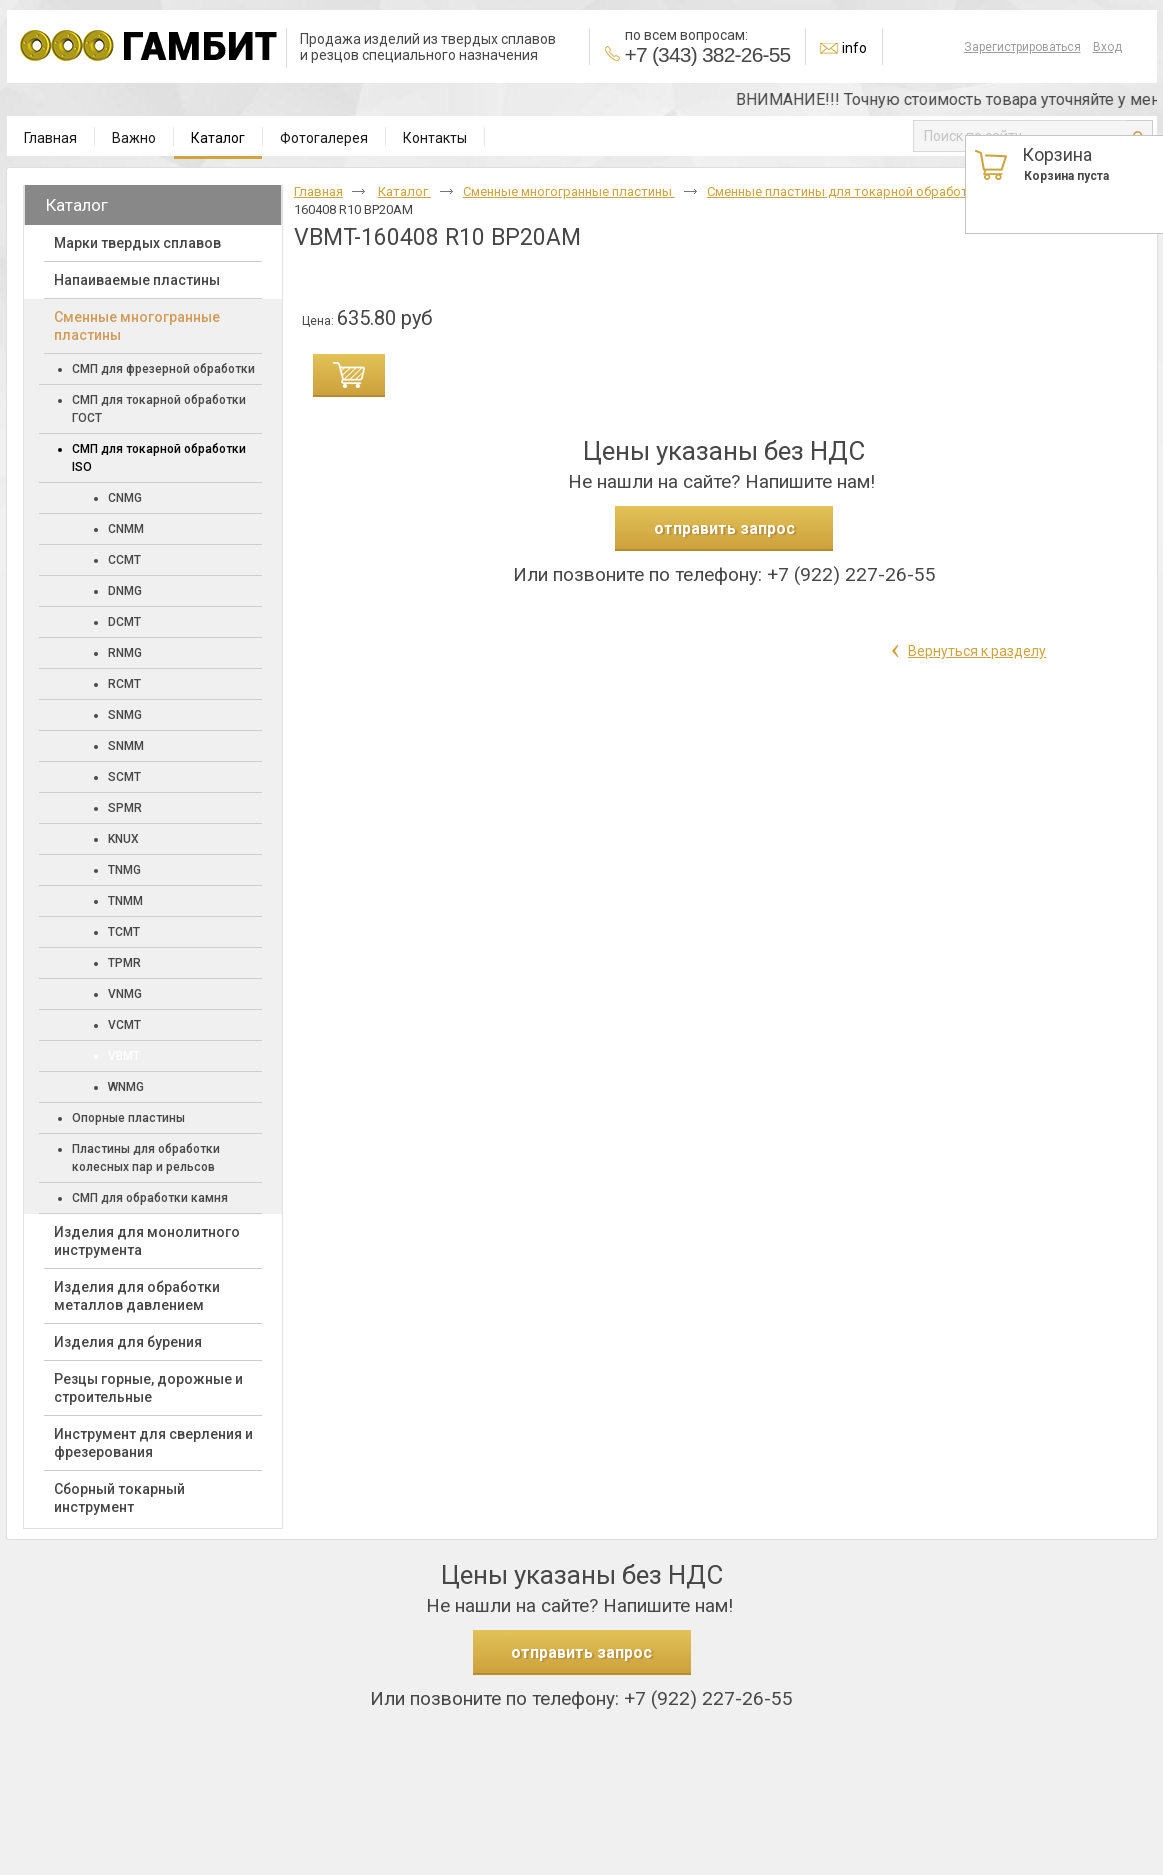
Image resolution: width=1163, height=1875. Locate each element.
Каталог (218, 138)
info (854, 48)
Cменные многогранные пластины (569, 191)
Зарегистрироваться (1022, 47)
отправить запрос (724, 528)
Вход (1107, 47)
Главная (318, 191)
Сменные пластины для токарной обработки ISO (857, 191)
